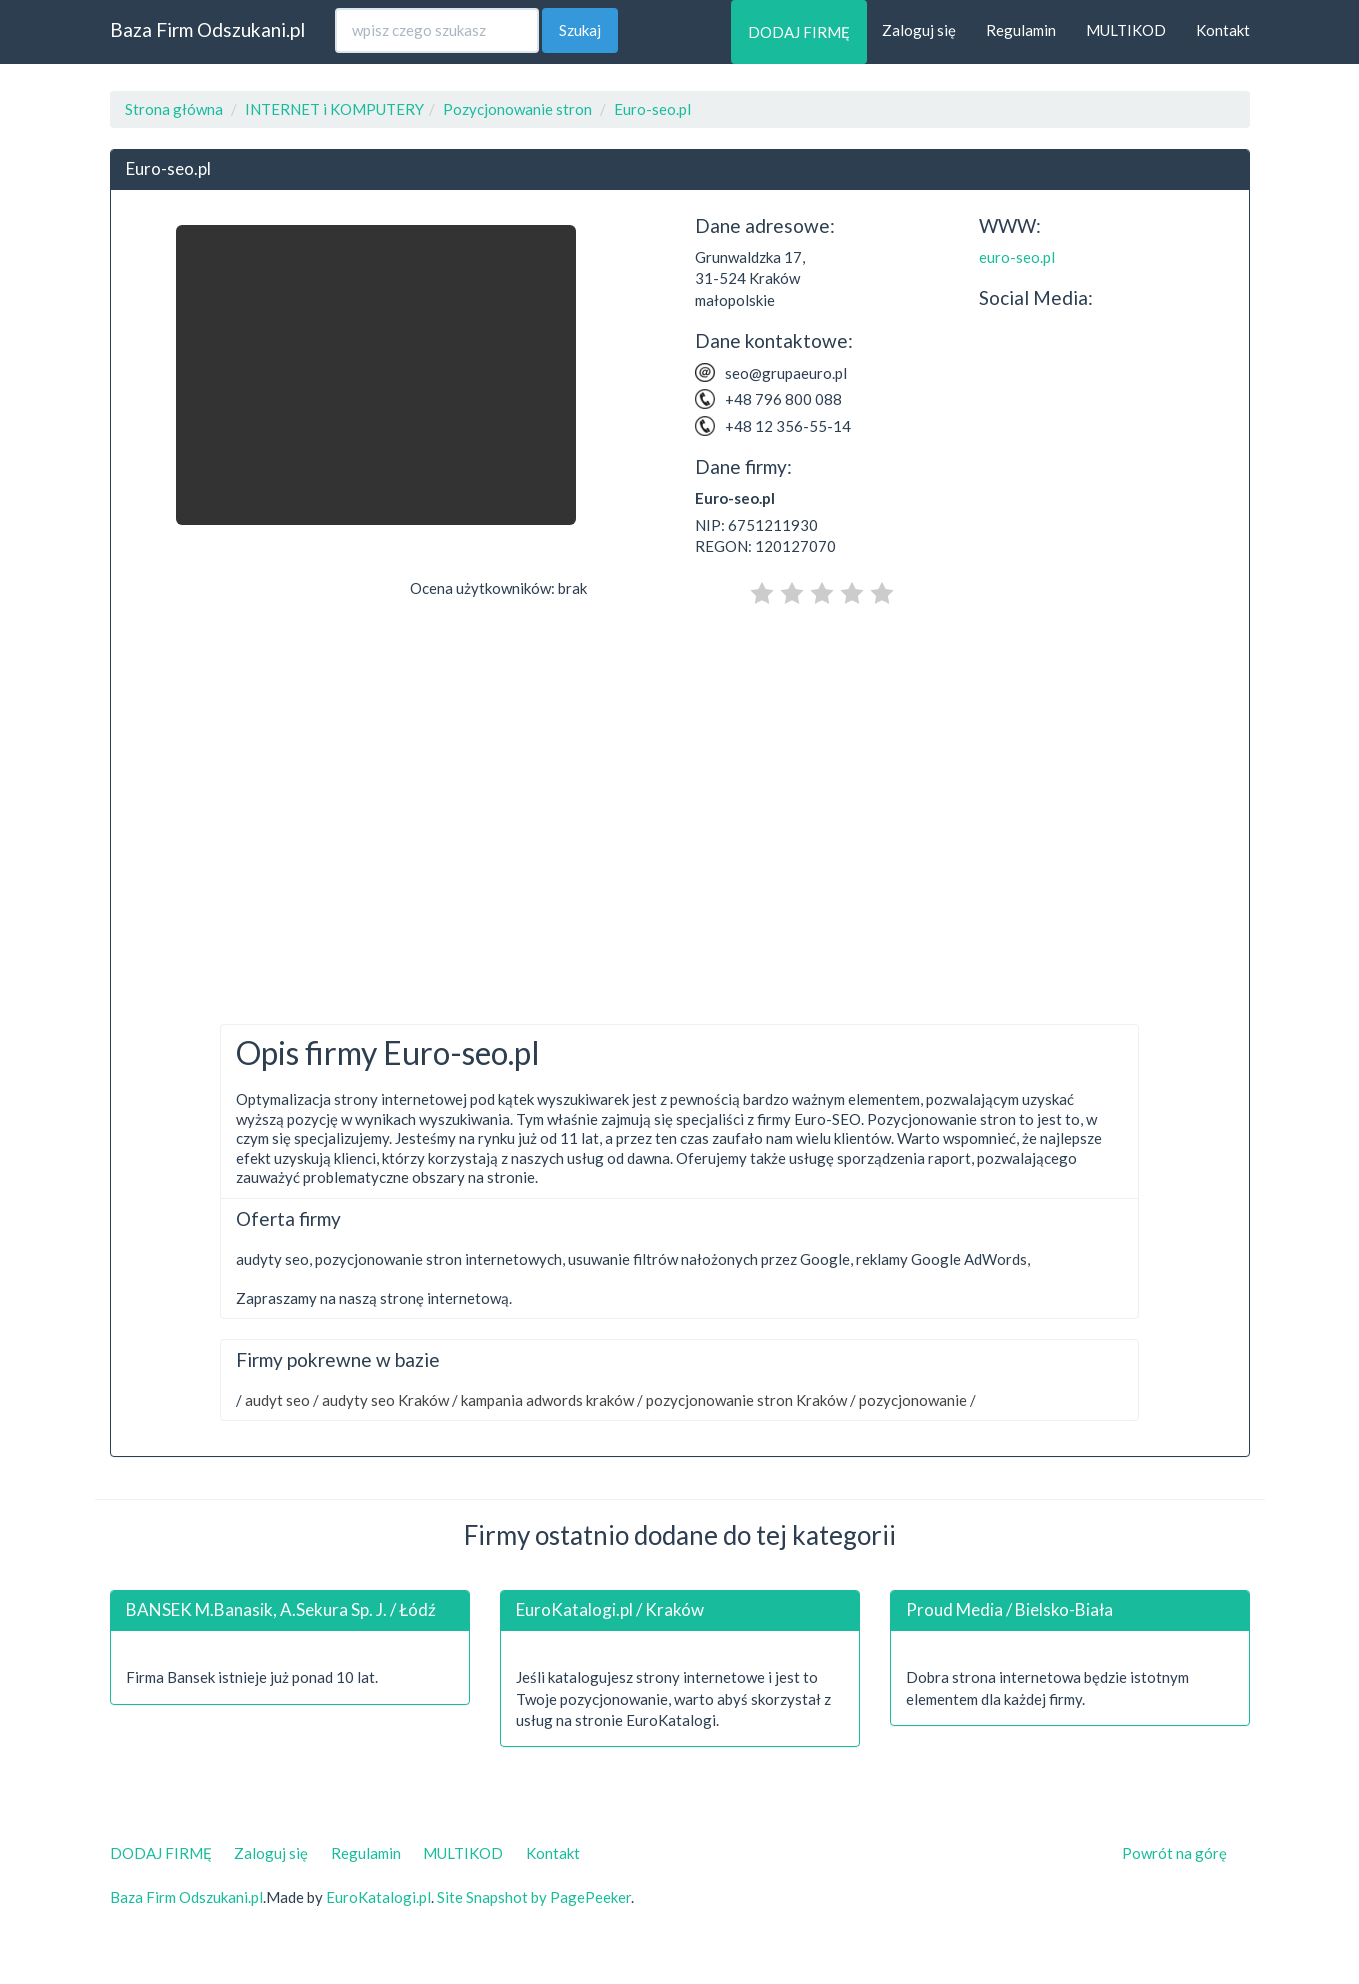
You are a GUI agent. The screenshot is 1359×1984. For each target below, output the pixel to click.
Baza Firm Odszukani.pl (207, 29)
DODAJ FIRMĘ (799, 32)
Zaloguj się (919, 30)
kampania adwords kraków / (550, 1400)
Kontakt (1223, 30)
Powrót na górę (1174, 1853)
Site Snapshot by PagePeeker (534, 1897)
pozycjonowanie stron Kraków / (749, 1400)
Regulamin (1021, 30)
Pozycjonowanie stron (517, 109)
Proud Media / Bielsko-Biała (1009, 1609)
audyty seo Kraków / (388, 1400)
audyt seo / (280, 1400)
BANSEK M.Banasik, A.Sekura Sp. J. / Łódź (281, 1609)
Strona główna (174, 109)
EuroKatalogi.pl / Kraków (610, 1609)
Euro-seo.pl (652, 109)
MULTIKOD (1126, 30)
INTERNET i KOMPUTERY (334, 109)
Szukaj (580, 30)
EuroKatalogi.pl (378, 1897)
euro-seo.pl (1017, 257)
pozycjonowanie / (916, 1400)
